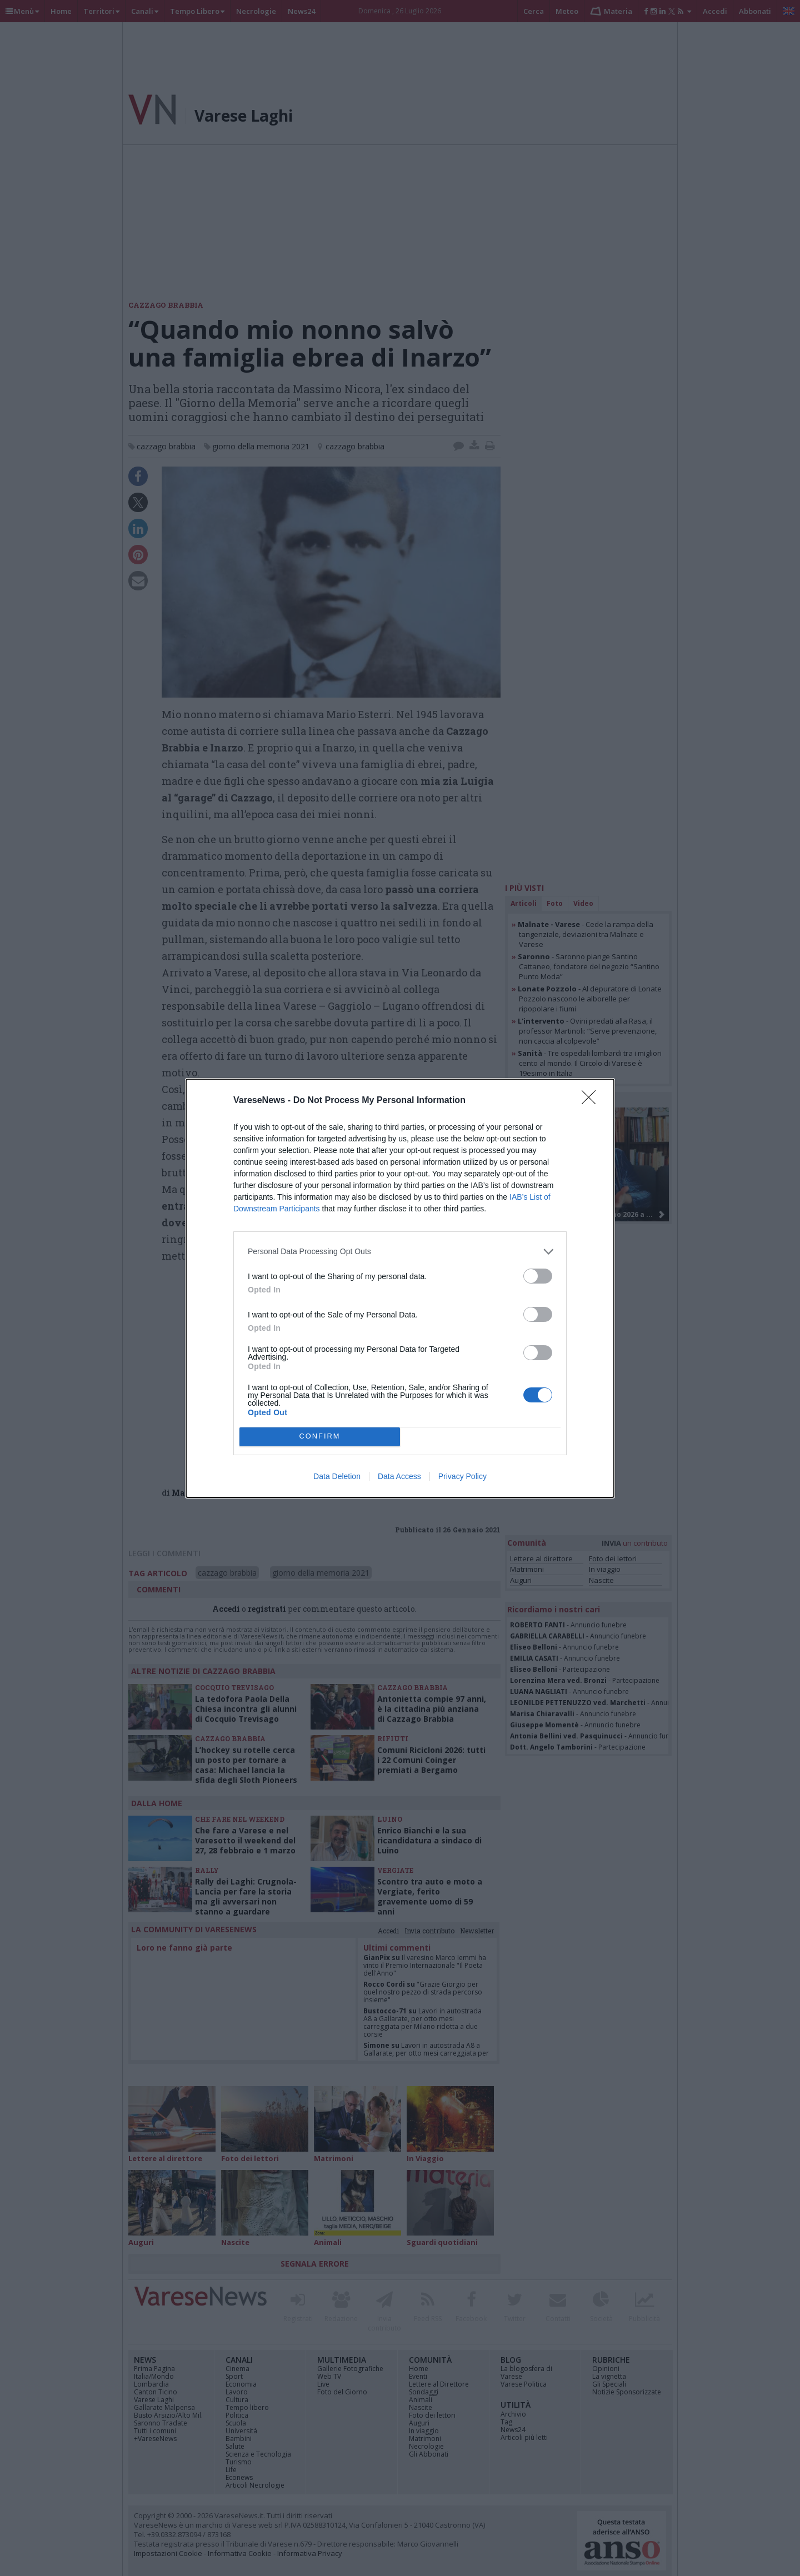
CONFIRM (320, 1436)
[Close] (592, 1100)
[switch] (537, 1276)
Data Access (399, 1476)
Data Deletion (337, 1476)
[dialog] (400, 1288)
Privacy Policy (462, 1476)
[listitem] (400, 1251)
